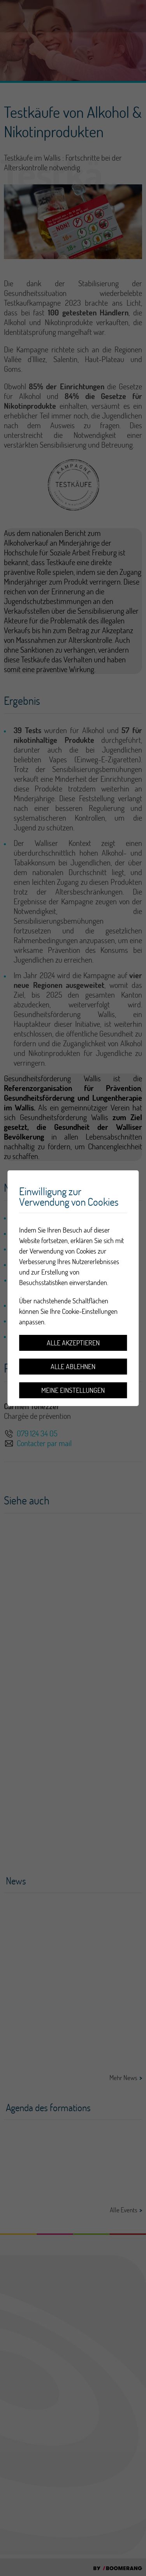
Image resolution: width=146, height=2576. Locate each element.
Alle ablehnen (73, 1366)
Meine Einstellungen (73, 1390)
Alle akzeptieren (73, 1342)
